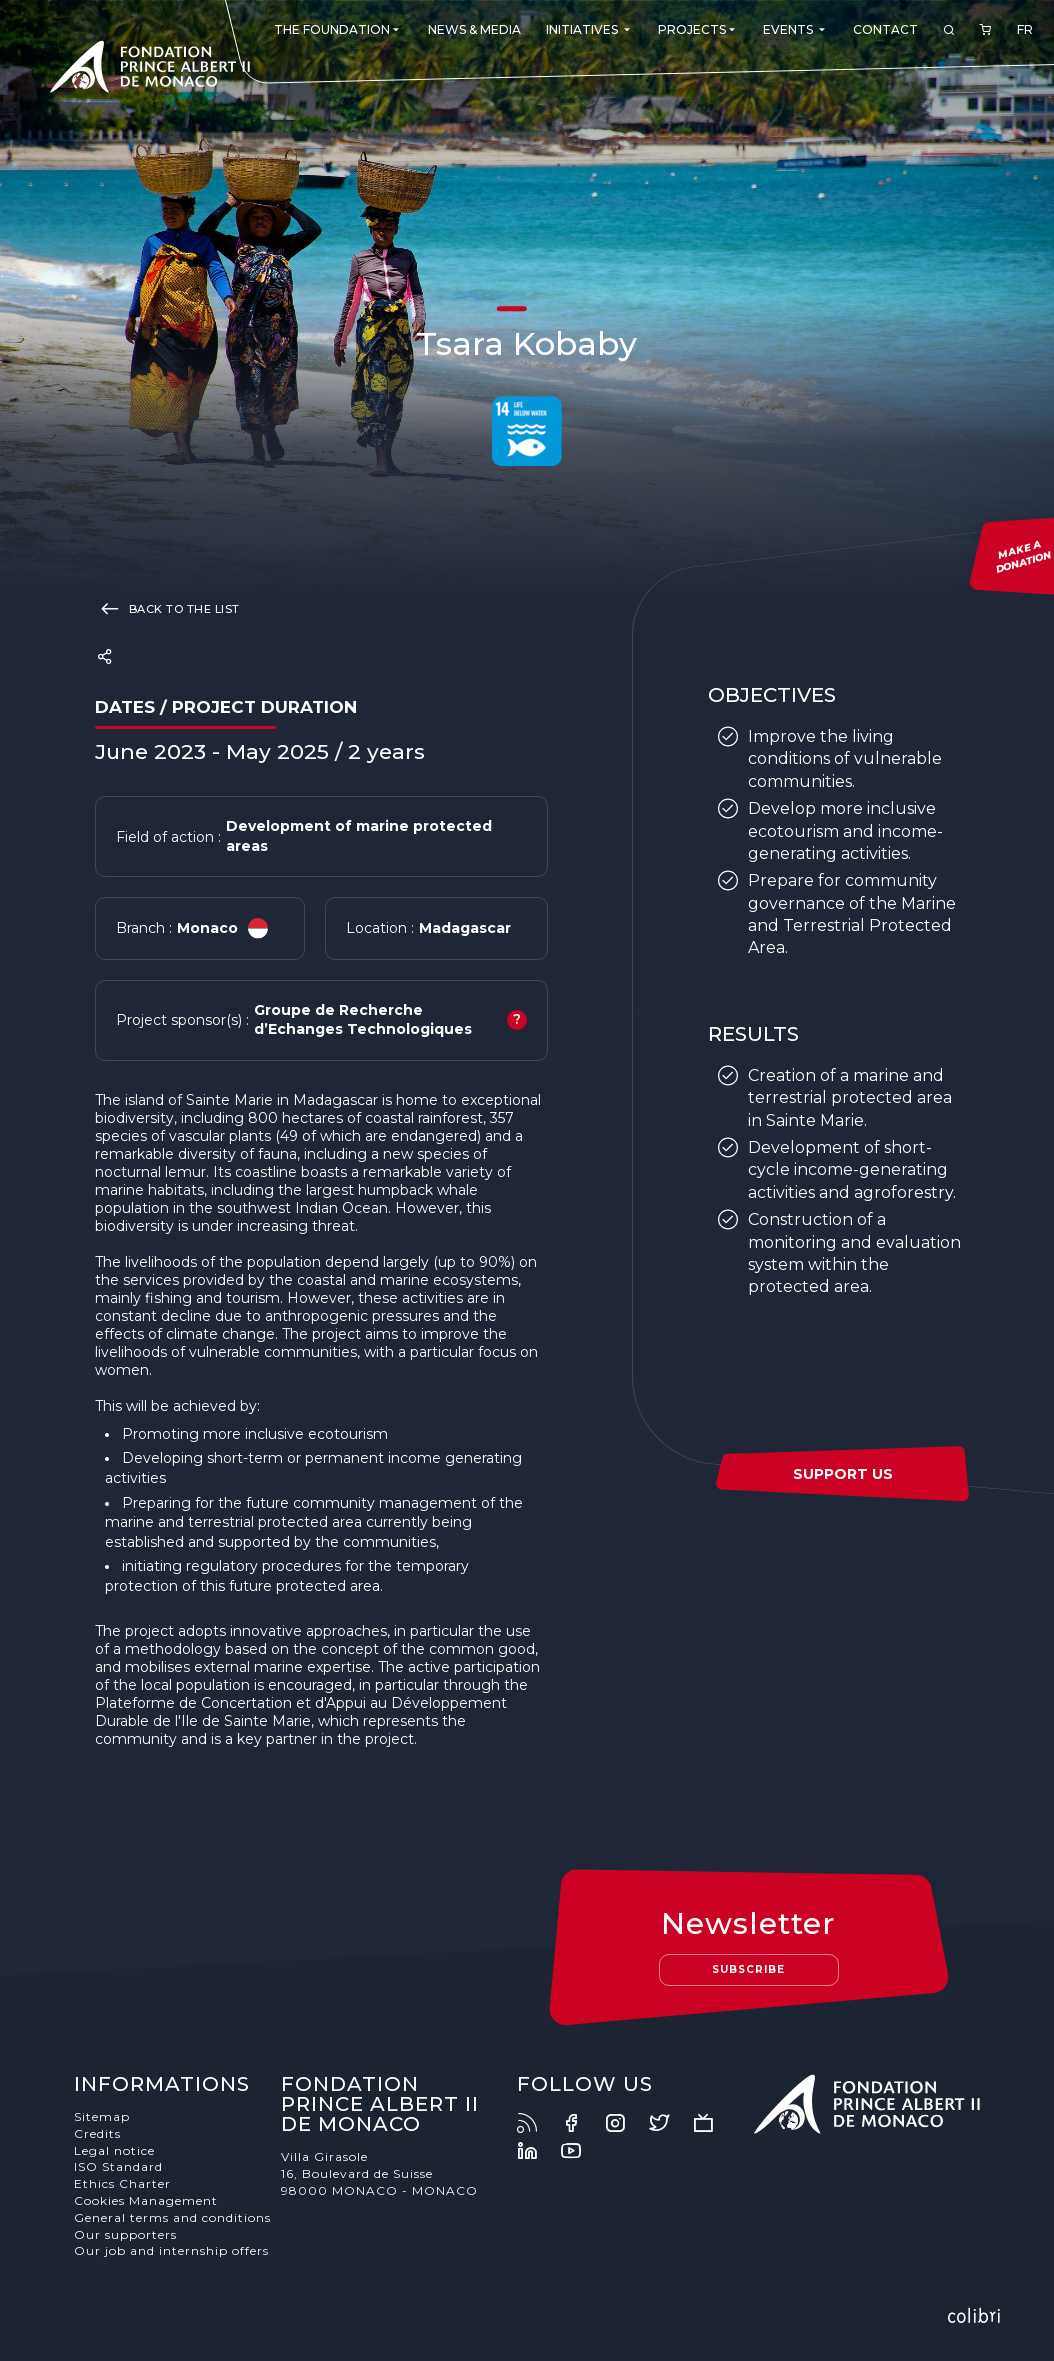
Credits (97, 2133)
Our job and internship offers (171, 2250)
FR (1025, 29)
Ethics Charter (122, 2183)
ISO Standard (118, 2166)
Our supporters (125, 2234)
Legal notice (114, 2150)
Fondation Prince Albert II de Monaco (150, 70)
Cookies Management (146, 2200)
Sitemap (102, 2116)
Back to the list (167, 608)
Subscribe (748, 1969)
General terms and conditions (172, 2217)
